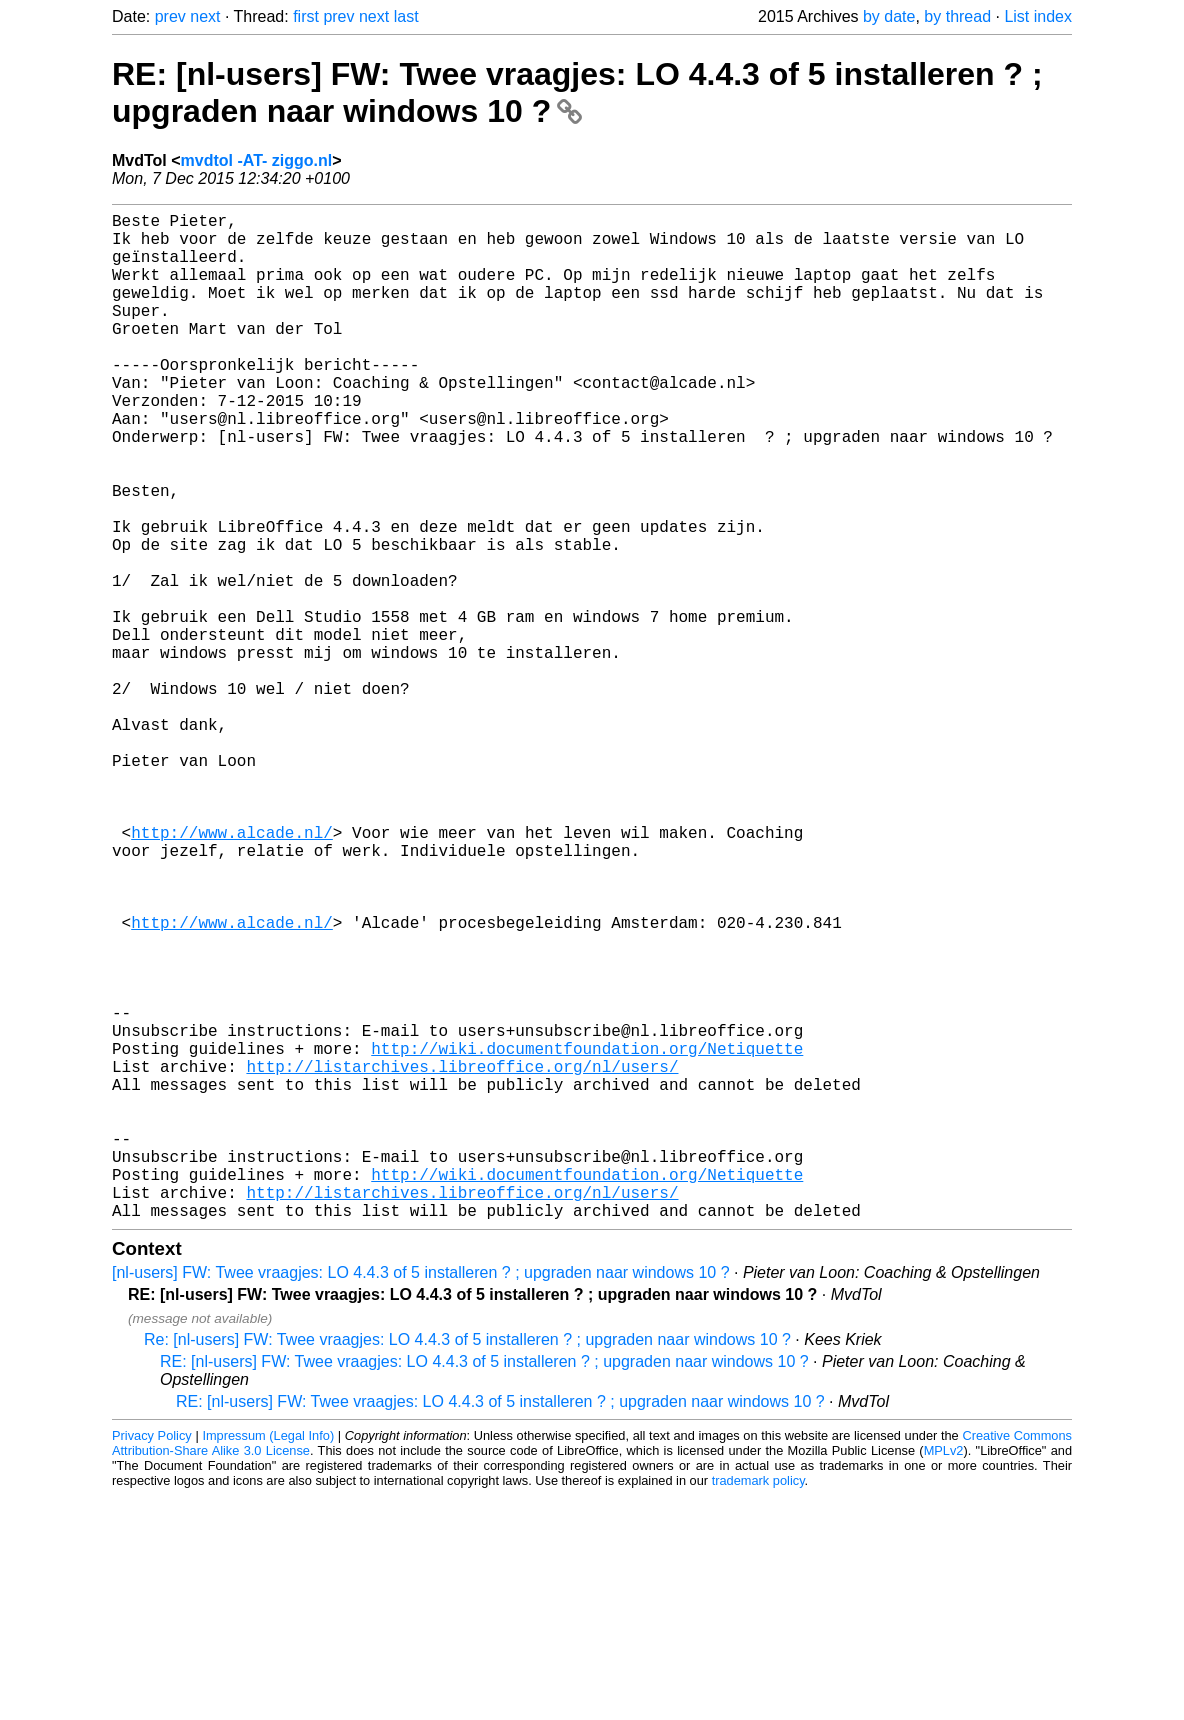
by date (889, 16)
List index (1038, 16)
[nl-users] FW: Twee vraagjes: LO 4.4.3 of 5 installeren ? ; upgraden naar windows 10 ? (421, 1496)
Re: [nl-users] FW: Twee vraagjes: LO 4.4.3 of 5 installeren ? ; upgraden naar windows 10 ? (467, 1563)
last (406, 16)
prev (170, 16)
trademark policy (758, 1704)
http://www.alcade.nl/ (232, 972)
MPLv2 (944, 1674)
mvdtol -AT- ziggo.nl (257, 160)
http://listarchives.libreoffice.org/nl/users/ (462, 1258)
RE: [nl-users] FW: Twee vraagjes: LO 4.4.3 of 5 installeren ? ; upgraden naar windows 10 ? (577, 92)
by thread (957, 16)
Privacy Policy (152, 1659)
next (205, 16)
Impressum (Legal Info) (268, 1659)
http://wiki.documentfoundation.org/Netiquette (587, 1236)
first (306, 16)
